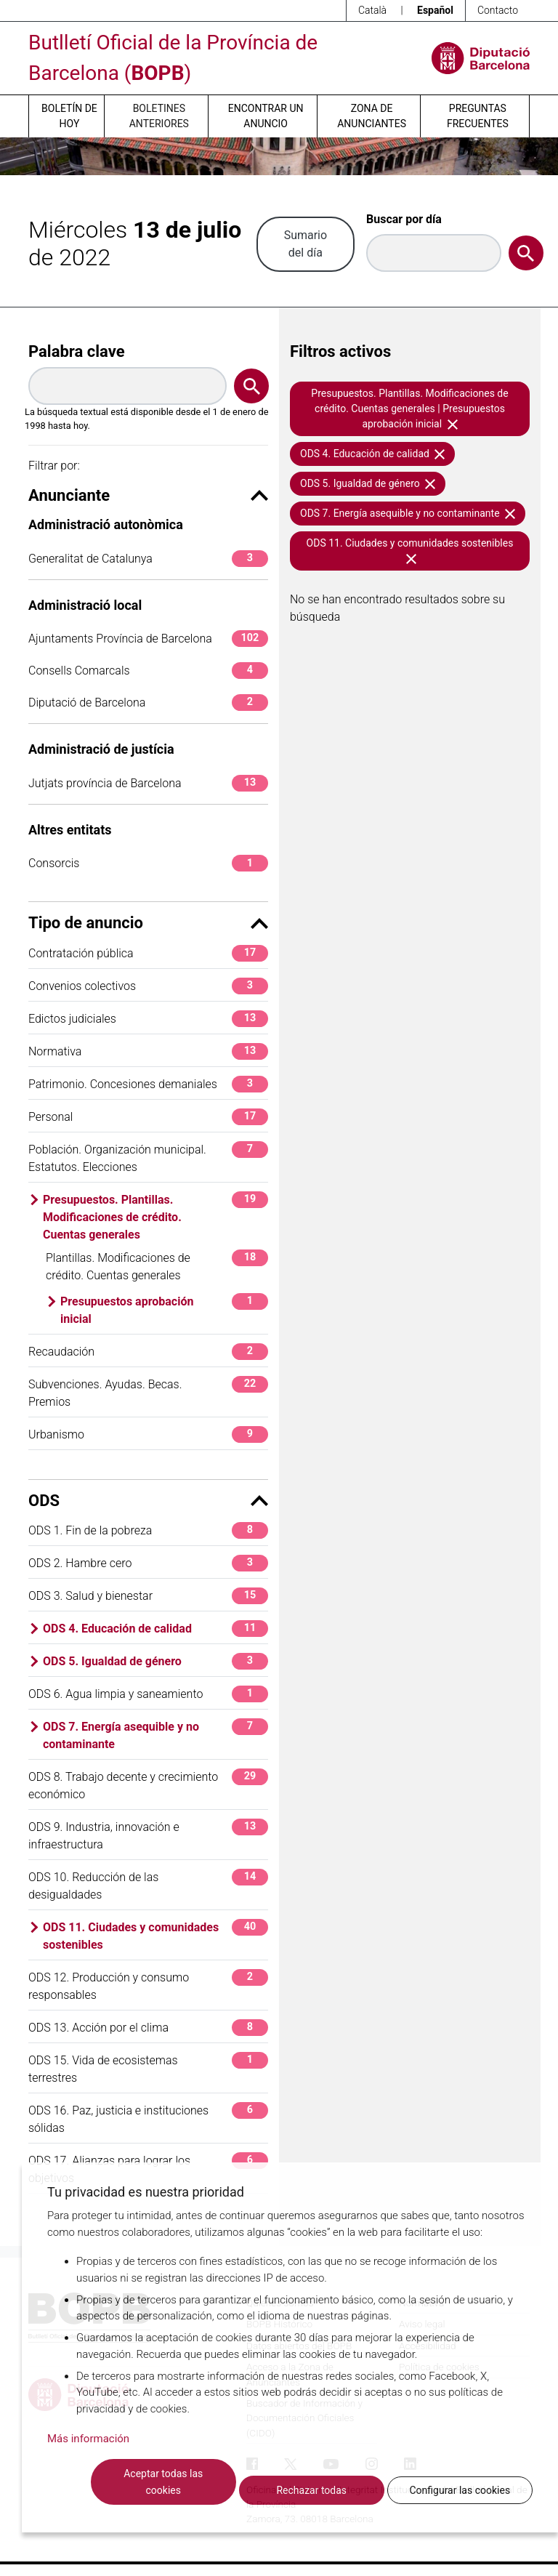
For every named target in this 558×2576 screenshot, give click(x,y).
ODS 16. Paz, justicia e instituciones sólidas (148, 2118)
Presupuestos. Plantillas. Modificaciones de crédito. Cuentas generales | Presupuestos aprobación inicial (409, 408)
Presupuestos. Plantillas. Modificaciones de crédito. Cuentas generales (155, 1216)
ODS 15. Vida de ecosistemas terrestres (148, 2068)
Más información (88, 2438)
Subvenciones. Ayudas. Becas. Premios (148, 1392)
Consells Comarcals (148, 670)
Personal (148, 1116)
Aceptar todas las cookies (163, 2482)
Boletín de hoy (69, 115)
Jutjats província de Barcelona (148, 783)
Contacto (497, 10)
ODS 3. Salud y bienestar (148, 1595)
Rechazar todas (311, 2490)
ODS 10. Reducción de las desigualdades (148, 1885)
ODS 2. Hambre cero (148, 1563)
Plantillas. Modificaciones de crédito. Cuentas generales (157, 1265)
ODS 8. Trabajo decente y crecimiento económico (148, 1784)
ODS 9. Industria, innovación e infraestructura (148, 1835)
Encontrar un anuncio (266, 115)
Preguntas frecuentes (478, 115)
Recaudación (148, 1351)
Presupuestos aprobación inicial (164, 1309)
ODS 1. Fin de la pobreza (148, 1530)
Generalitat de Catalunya (148, 558)
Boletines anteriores (159, 115)
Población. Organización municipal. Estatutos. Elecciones (148, 1157)
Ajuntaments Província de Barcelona (148, 638)
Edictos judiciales (148, 1018)
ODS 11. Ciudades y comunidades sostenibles (155, 1935)
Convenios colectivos (148, 986)
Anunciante (148, 495)
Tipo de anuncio (148, 923)
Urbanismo (148, 1434)
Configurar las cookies (459, 2490)
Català (372, 10)
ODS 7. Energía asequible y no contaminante (155, 1734)
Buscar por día (404, 219)
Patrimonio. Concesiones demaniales (148, 1084)
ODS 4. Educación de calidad (155, 1628)
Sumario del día (306, 243)
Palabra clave (76, 351)
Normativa (148, 1051)
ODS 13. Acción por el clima (148, 2027)
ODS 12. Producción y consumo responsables (148, 1985)
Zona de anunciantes (371, 115)
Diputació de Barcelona (148, 702)
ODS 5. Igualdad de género (155, 1661)
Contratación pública (148, 953)
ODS (148, 1501)
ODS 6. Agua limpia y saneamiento (148, 1694)
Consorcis (148, 863)
